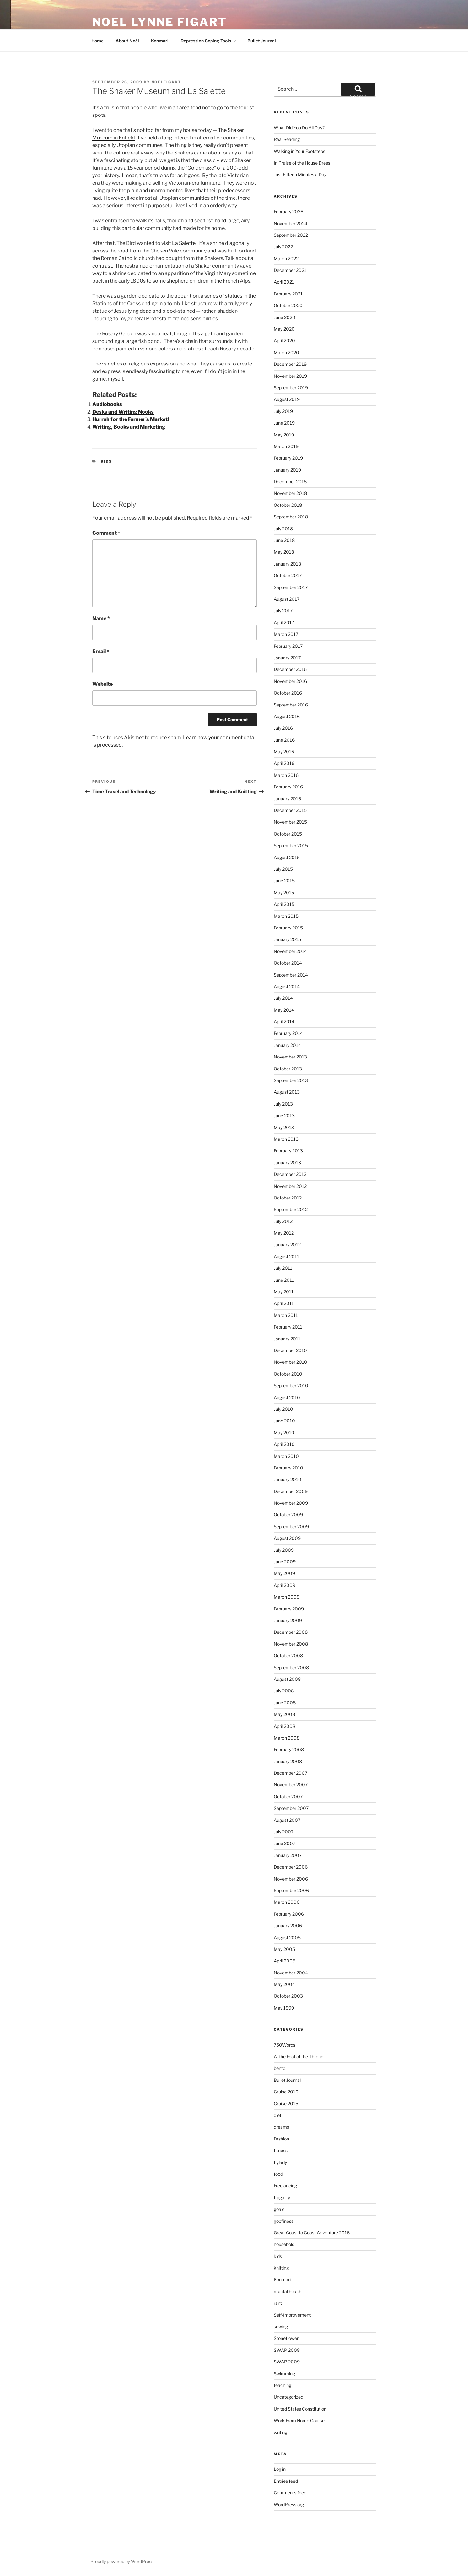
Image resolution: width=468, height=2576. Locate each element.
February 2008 (289, 1749)
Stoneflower (286, 2338)
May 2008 (284, 1714)
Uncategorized (288, 2397)
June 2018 (284, 540)
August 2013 (287, 1092)
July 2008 (284, 1690)
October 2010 (288, 1374)
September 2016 (291, 704)
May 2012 (284, 1233)
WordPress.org (289, 2504)
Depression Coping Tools (208, 40)
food (278, 2174)
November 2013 (290, 1056)
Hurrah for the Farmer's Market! (130, 419)
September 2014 (291, 974)
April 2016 (284, 763)
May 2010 (284, 1432)
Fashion (281, 2138)
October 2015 (288, 833)
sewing (281, 2326)
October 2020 (288, 305)
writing (280, 2432)
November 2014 (290, 951)
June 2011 (284, 1280)
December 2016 (290, 669)
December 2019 (290, 364)
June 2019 (284, 422)
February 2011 (288, 1326)
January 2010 (287, 1479)
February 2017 (288, 646)
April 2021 (284, 281)
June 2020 (284, 317)
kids (106, 461)
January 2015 (287, 939)
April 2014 (284, 1021)
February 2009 (289, 1608)
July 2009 (284, 1550)
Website (102, 684)
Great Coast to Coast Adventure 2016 (312, 2232)
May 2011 (283, 1291)
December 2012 (290, 1174)
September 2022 (291, 235)
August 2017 (286, 599)
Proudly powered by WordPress (121, 2561)
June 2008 (285, 1702)
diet (277, 2115)
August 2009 (287, 1538)
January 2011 (287, 1338)
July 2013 (283, 1104)
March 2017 (286, 634)
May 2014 (284, 1010)
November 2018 (290, 493)
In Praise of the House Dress (302, 162)
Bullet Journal (261, 40)
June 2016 (284, 740)
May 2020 (284, 329)
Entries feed (286, 2481)
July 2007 (283, 1831)
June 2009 (285, 1561)
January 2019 (287, 470)
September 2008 (291, 1667)
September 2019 (291, 387)
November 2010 (290, 1362)
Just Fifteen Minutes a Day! (300, 174)
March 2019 (286, 446)
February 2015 (288, 927)
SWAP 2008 (287, 2350)
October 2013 (288, 1068)
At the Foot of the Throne (298, 2056)
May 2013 (284, 1127)
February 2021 (288, 293)
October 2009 (288, 1514)
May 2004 (284, 1984)
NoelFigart (166, 82)
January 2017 (287, 657)
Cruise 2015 (286, 2103)
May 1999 (284, 2007)
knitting (281, 2267)
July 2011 (283, 1268)
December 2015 (290, 810)
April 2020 (284, 340)
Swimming (284, 2373)
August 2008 (287, 1679)
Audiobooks (107, 404)
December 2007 (290, 1773)
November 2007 (291, 1784)
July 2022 (283, 246)
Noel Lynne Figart (159, 22)
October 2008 (288, 1655)
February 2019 (288, 458)
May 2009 (284, 1573)
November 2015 (290, 822)
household (284, 2244)
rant (278, 2303)
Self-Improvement (292, 2315)
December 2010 (290, 1350)
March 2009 (286, 1596)
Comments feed (290, 2492)
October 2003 (288, 1996)
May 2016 (284, 751)
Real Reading (287, 139)
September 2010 (291, 1385)
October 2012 (288, 1197)
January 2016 (287, 798)
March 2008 (286, 1737)
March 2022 (286, 258)
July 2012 (283, 1221)
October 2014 (288, 963)
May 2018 (284, 552)
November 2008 (291, 1644)
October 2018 (288, 505)
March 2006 (286, 1902)
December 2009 (291, 1491)
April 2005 (284, 1960)
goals (279, 2209)
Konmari (160, 40)
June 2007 (284, 1843)
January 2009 (288, 1620)
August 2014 (287, 986)
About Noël (127, 40)
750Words (284, 2045)
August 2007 (287, 1820)
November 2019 (290, 376)
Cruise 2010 (286, 2091)
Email (100, 651)
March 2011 (286, 1315)
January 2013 (287, 1162)
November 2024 (290, 223)
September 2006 (291, 1890)
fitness (281, 2150)
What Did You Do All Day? (299, 127)
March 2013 (286, 1139)
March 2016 (286, 775)
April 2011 (284, 1303)
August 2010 (287, 1397)
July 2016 (283, 728)
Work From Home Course (299, 2420)
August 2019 (287, 399)
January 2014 (287, 1045)
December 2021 (290, 270)
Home (97, 40)
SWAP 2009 (287, 2361)
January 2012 (287, 1244)
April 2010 (284, 1444)
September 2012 (291, 1209)
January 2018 (287, 563)
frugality (282, 2197)
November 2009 (291, 1503)
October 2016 (288, 692)
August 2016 (287, 716)
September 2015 (291, 845)
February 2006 (289, 1914)
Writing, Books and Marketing (128, 427)
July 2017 (283, 610)
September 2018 (291, 516)
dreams (281, 2127)
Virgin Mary (217, 273)
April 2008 (284, 1726)
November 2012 (290, 1186)
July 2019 (283, 411)
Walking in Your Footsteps (299, 151)
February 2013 (288, 1150)
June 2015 (284, 880)
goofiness (283, 2221)
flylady (280, 2162)
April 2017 (284, 622)
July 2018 (283, 528)
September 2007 (291, 1808)
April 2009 (284, 1585)
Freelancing (285, 2185)
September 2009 (291, 1526)
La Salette (184, 243)
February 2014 (288, 1033)
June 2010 (284, 1420)
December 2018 (290, 481)
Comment (106, 533)
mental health (287, 2291)
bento (279, 2068)
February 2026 (288, 211)
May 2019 (284, 434)
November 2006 (291, 1878)
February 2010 (288, 1467)
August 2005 (287, 1937)
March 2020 (286, 352)
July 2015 (283, 869)
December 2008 (291, 1632)
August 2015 (287, 857)
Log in (280, 2469)
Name (101, 618)
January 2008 (288, 1761)
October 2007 (288, 1796)
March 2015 (286, 916)
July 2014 (283, 998)
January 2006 (288, 1925)
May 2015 (284, 892)
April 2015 (284, 904)
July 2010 (283, 1409)
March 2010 (286, 1456)
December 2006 (291, 1867)
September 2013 (291, 1080)
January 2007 (288, 1855)
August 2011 (286, 1256)
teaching (282, 2385)
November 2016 (290, 681)
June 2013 (284, 1115)
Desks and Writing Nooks (123, 412)
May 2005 (284, 1949)
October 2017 (288, 575)
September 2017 (291, 587)
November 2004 (291, 1972)
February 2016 (288, 786)
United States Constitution (300, 2408)
